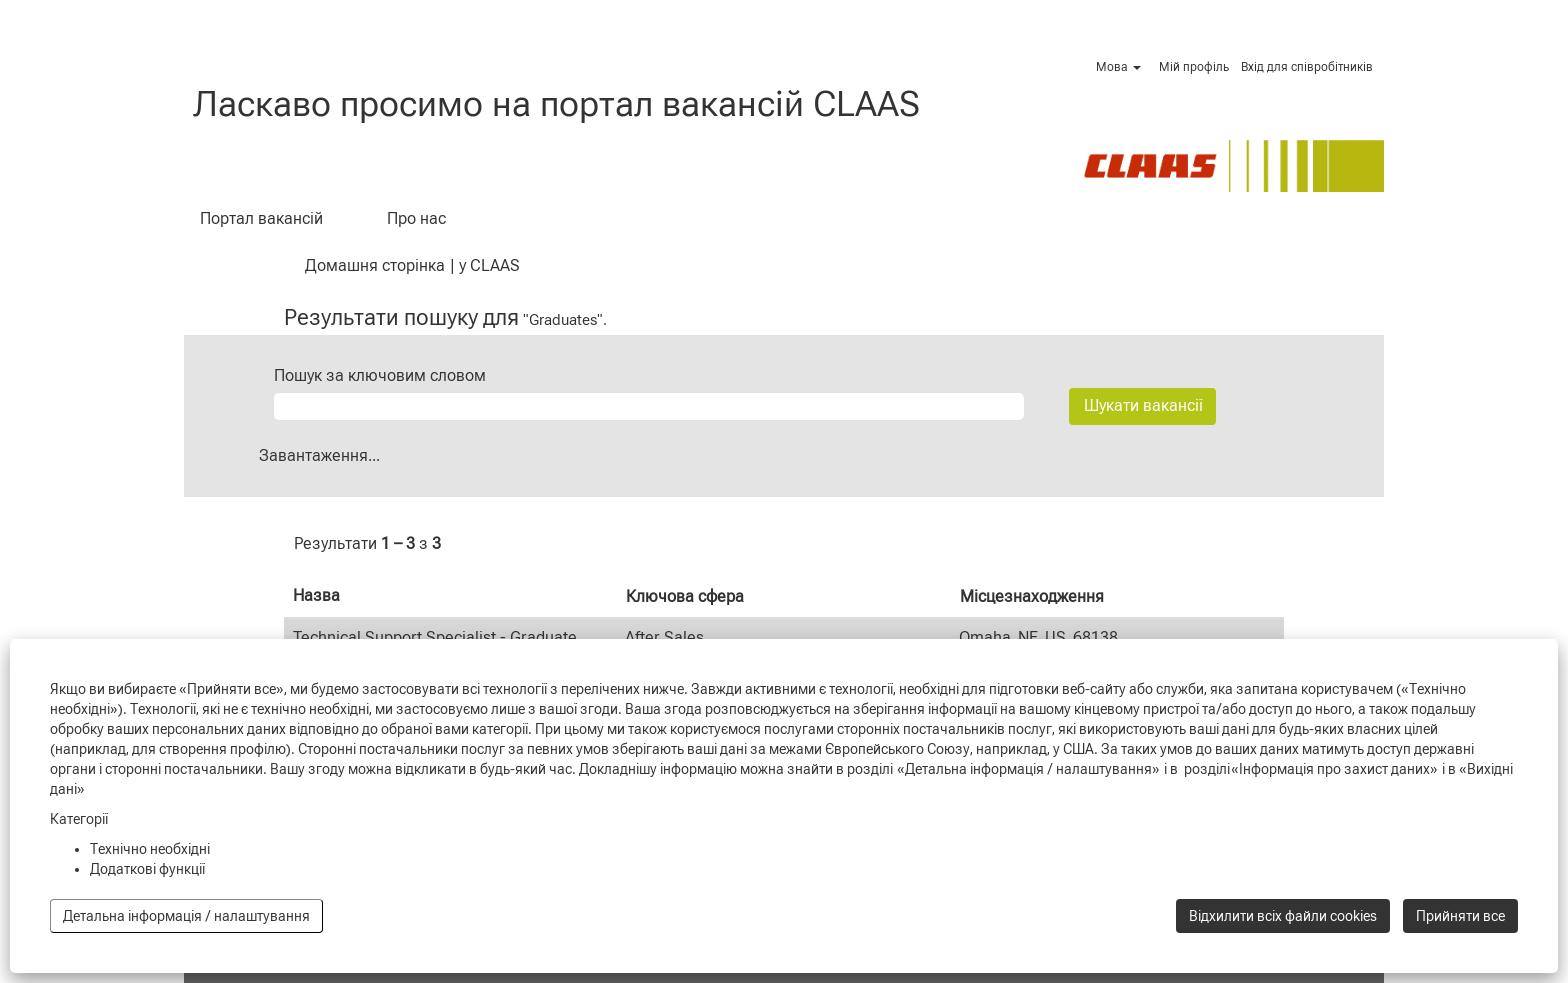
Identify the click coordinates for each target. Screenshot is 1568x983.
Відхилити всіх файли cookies (1283, 916)
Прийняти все (1460, 916)
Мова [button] (1118, 67)
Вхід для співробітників (1307, 67)
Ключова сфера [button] (685, 596)
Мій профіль (1194, 67)
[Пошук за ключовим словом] (649, 406)
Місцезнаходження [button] (1032, 596)
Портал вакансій (261, 218)
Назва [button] (316, 595)
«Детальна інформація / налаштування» (1028, 769)
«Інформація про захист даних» (1334, 769)
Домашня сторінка (375, 265)
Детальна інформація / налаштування (186, 916)
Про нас (416, 218)
